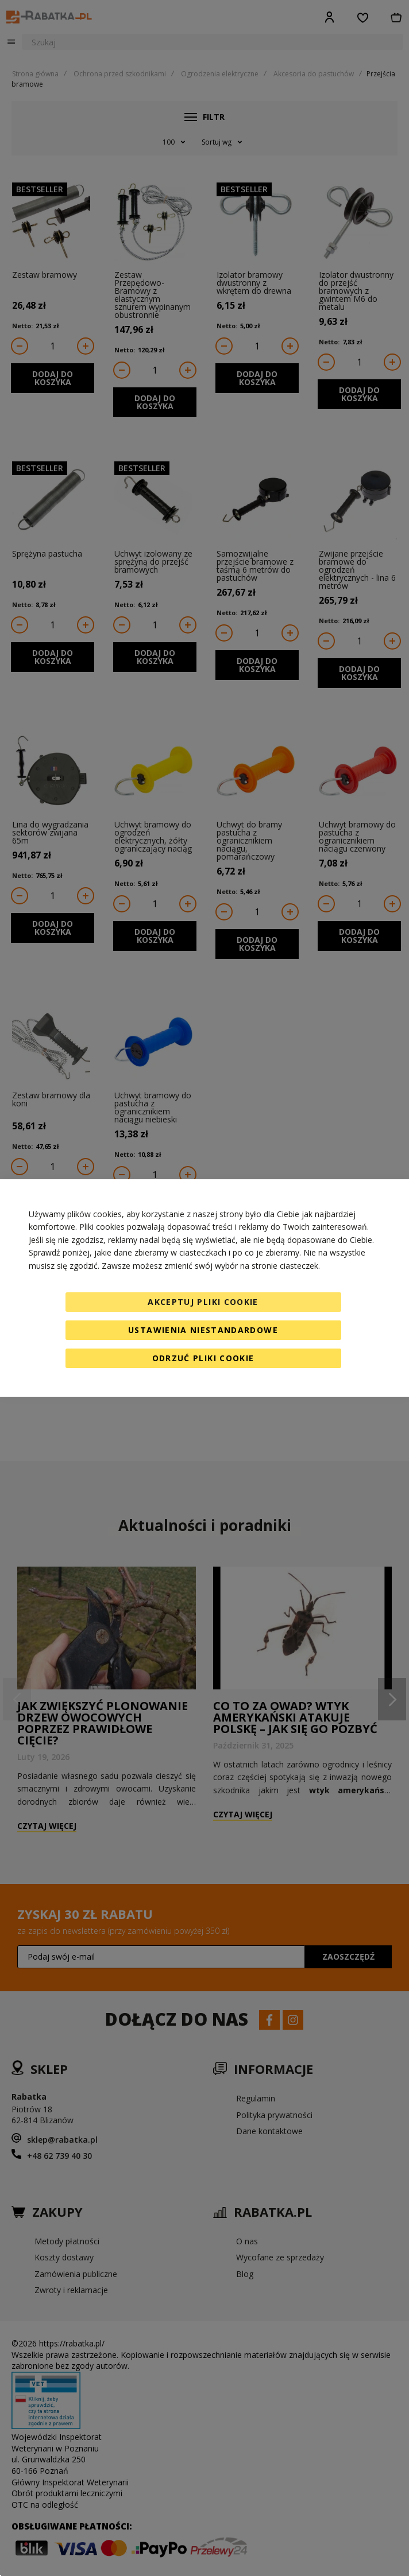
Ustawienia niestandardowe (203, 1329)
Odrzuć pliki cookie (203, 1358)
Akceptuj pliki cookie (203, 1301)
